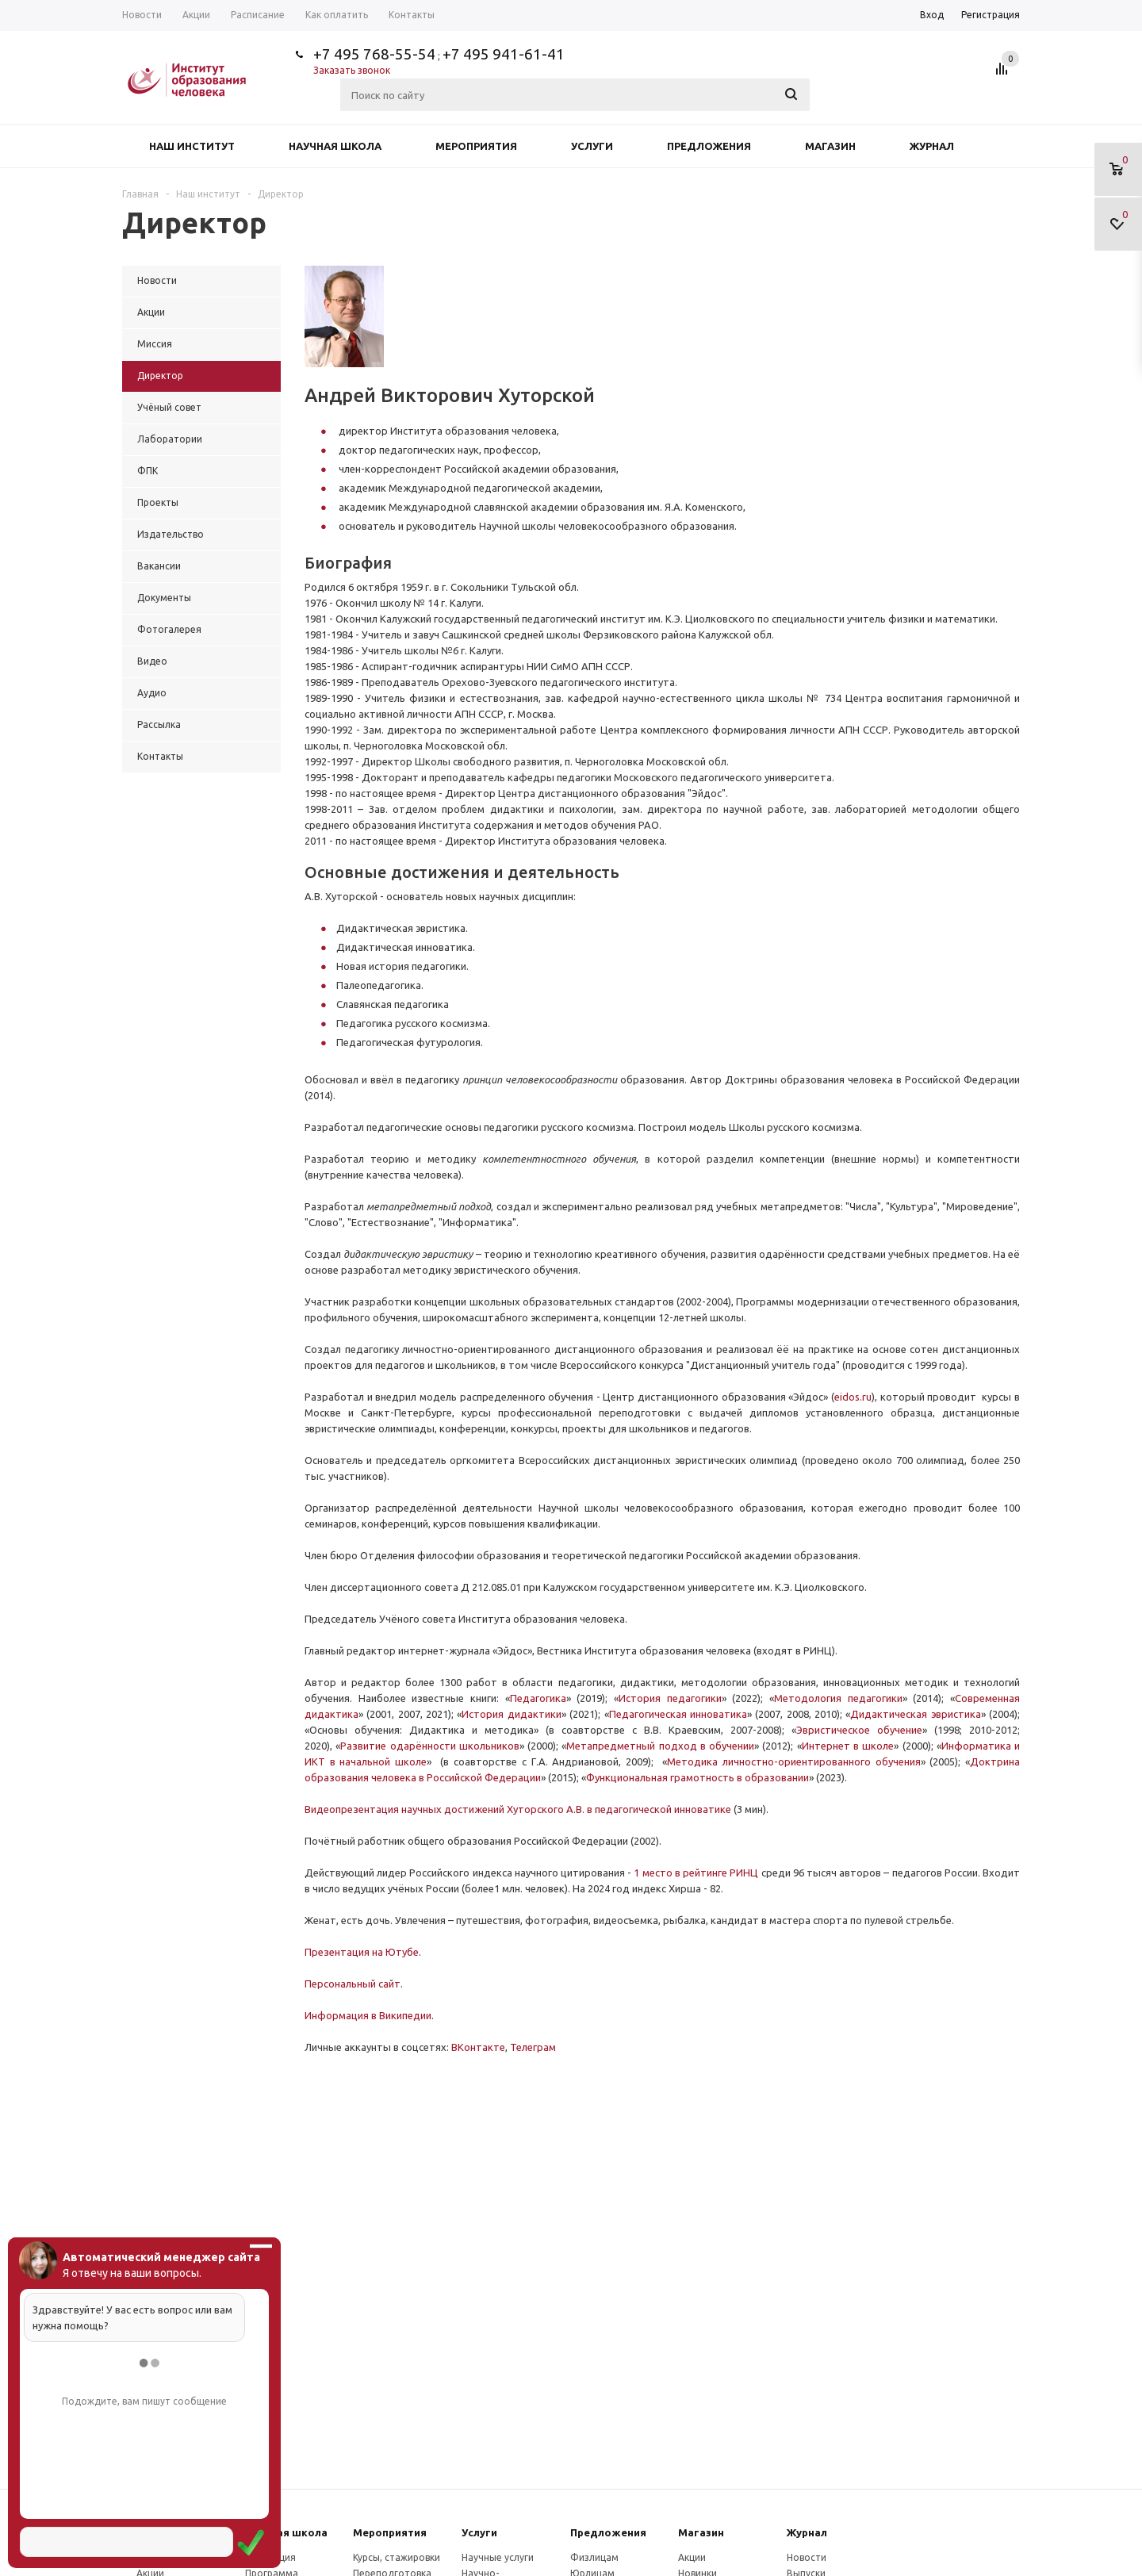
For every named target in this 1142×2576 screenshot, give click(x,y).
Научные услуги (498, 2557)
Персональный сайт (352, 1983)
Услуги (592, 145)
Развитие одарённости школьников (429, 1745)
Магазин (830, 145)
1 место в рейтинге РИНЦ (696, 1872)
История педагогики (670, 1698)
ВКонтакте (478, 2047)
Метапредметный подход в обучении (660, 1745)
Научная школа (335, 145)
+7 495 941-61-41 (504, 54)
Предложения (709, 145)
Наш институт (192, 145)
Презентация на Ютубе (362, 1951)
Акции (692, 2557)
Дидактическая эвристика (915, 1713)
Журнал (932, 145)
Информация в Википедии (368, 2015)
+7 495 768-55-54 (374, 54)
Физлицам (594, 2557)
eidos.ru (853, 1396)
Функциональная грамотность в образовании (697, 1777)
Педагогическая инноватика (678, 1713)
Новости (806, 2557)
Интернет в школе (848, 1745)
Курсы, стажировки (396, 2557)
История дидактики (511, 1713)
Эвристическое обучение (859, 1729)
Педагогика (538, 1698)
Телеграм (533, 2047)
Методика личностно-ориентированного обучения (793, 1761)
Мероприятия (476, 145)
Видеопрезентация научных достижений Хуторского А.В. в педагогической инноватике (518, 1809)
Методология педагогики (838, 1698)
